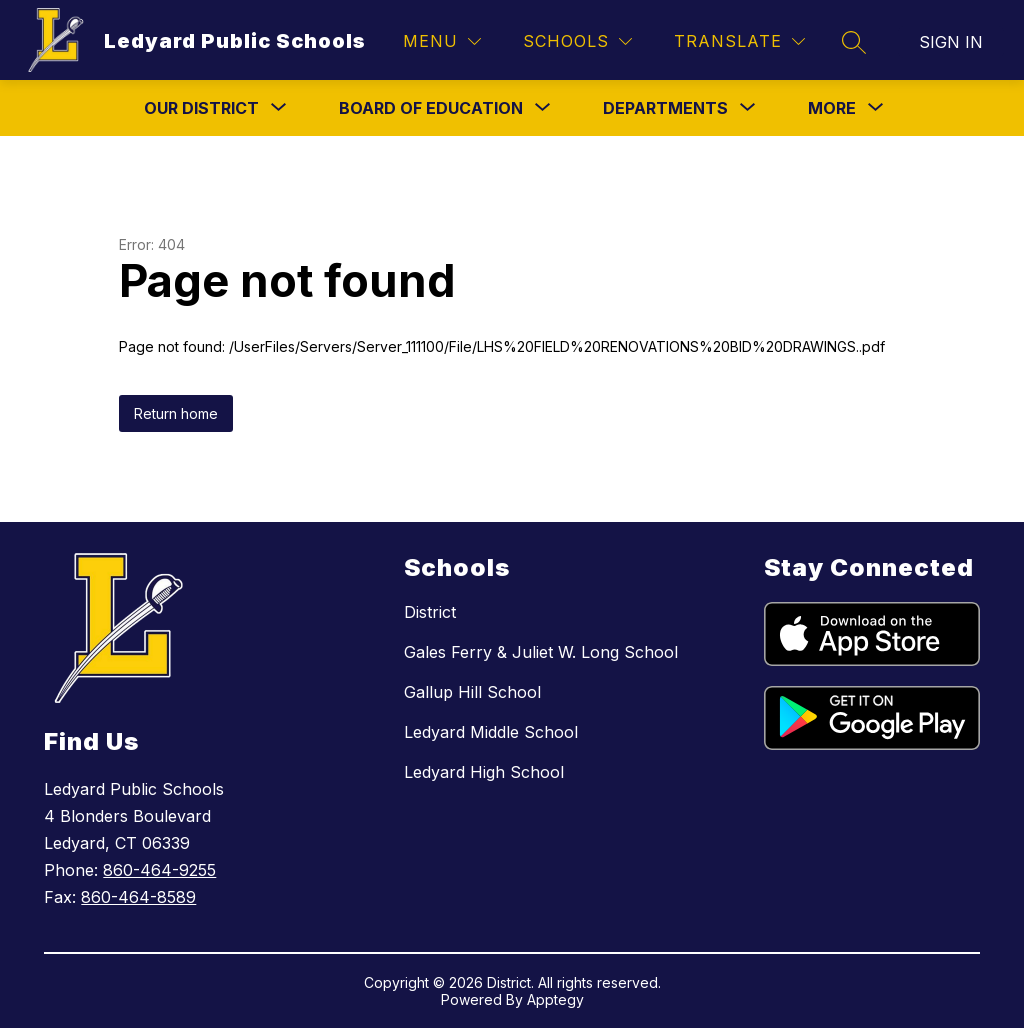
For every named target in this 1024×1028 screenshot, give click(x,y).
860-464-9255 (159, 870)
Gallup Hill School (472, 692)
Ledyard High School (484, 772)
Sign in (951, 42)
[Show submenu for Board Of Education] (431, 108)
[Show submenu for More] (832, 108)
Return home (176, 413)
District (430, 612)
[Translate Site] (739, 41)
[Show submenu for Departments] (665, 108)
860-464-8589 (138, 897)
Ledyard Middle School (491, 732)
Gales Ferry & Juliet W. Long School (541, 652)
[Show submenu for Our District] (201, 108)
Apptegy (555, 999)
